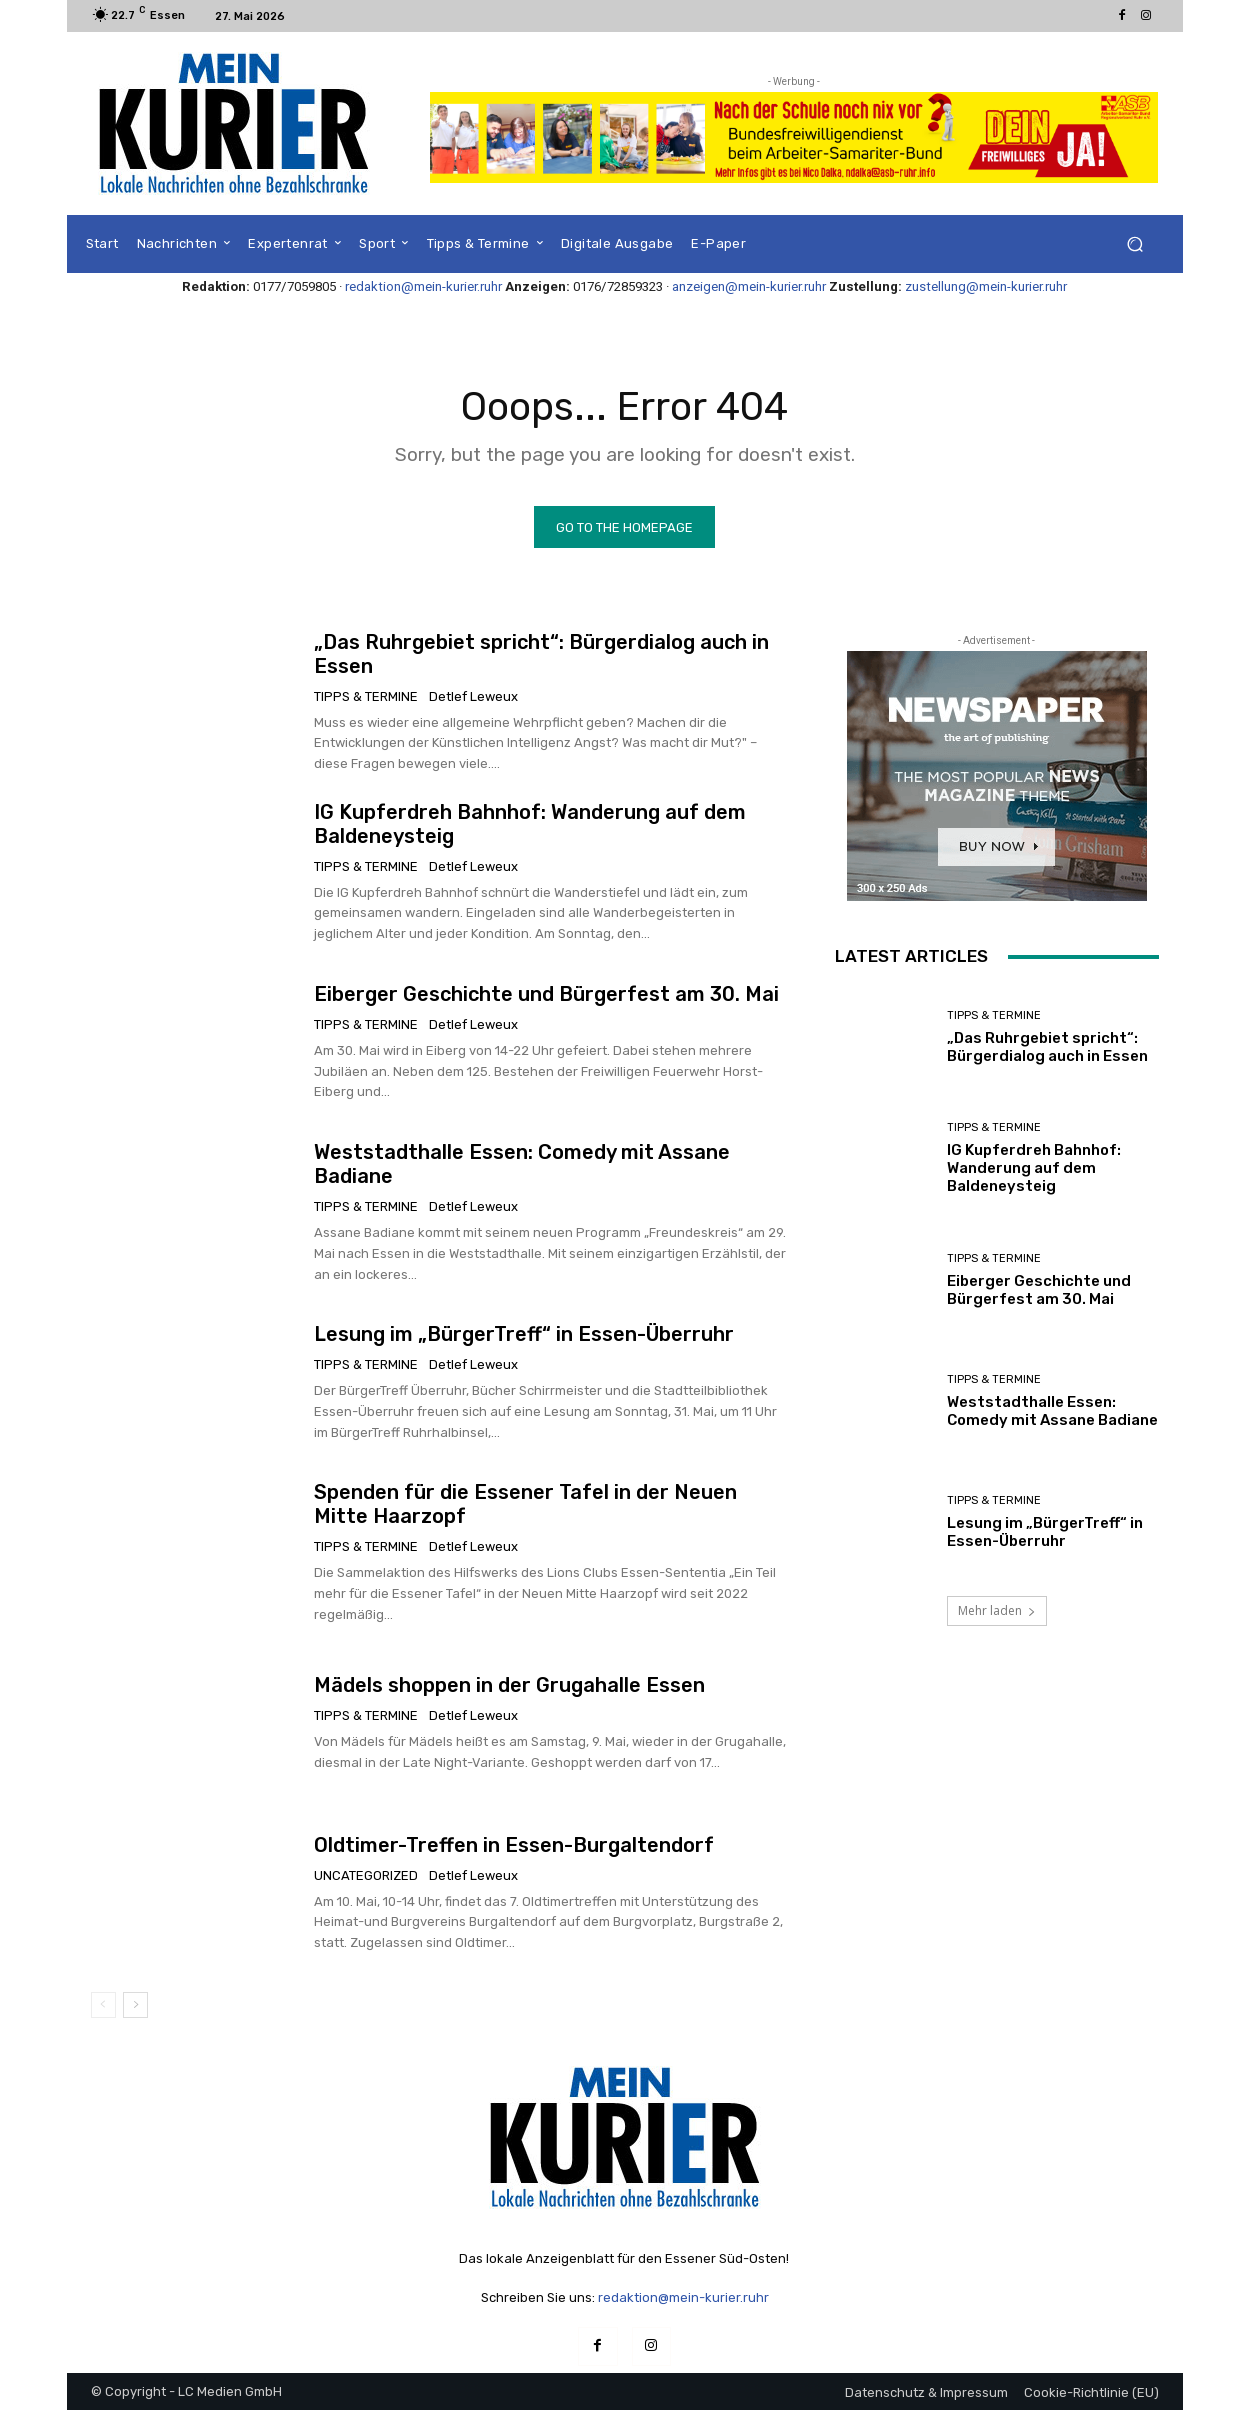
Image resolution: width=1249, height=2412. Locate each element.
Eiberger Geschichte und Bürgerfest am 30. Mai (546, 995)
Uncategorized (366, 1875)
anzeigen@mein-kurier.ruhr (749, 286)
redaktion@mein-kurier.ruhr (423, 286)
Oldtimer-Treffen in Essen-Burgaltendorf (514, 1845)
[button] (1135, 244)
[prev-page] (103, 2006)
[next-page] (135, 2006)
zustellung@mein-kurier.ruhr (986, 286)
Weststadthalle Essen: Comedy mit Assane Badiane (1052, 1412)
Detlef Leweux (473, 696)
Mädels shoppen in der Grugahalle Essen (509, 1686)
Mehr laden (997, 1612)
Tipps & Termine (366, 696)
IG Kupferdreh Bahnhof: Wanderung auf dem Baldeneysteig (1034, 1169)
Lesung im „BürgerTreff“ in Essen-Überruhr (524, 1335)
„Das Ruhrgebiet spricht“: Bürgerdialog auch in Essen (1047, 1048)
